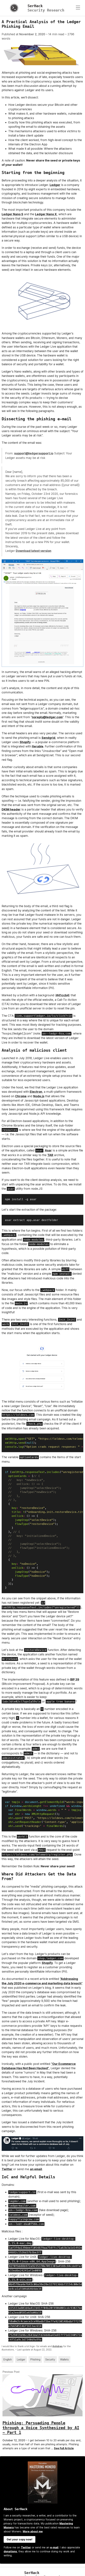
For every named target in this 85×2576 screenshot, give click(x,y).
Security (50, 2359)
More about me (33, 2531)
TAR (50, 1155)
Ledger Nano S (12, 214)
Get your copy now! (19, 2539)
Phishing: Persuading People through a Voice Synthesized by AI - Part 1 (40, 2428)
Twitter (7, 2169)
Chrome (21, 1096)
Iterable (37, 746)
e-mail (54, 2547)
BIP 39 (74, 1679)
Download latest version (33, 551)
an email (36, 2169)
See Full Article (64, 2448)
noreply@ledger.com (47, 717)
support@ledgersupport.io (33, 453)
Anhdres (57, 2346)
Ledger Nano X (46, 214)
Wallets (64, 2359)
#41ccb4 (62, 995)
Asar (48, 1150)
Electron (36, 1091)
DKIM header (11, 809)
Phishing (35, 2359)
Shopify (25, 742)
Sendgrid (48, 737)
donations (10, 2551)
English (7, 2359)
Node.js (38, 1096)
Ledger (55, 185)
